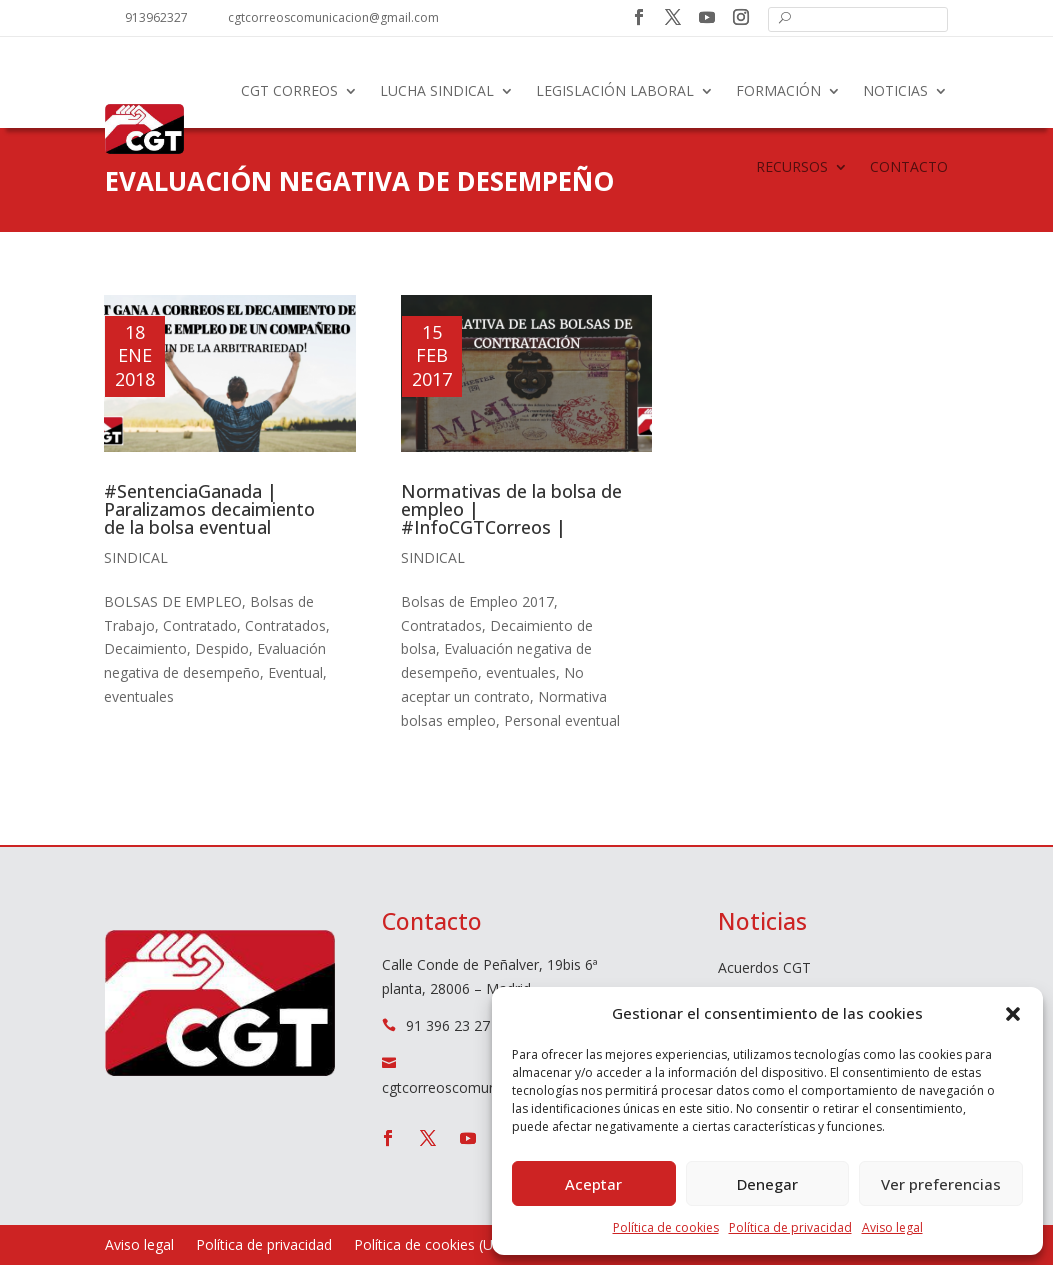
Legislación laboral (615, 90)
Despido (222, 648)
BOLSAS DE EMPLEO (173, 601)
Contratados (285, 625)
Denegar (767, 1184)
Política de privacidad (790, 1227)
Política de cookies (666, 1227)
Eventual (295, 672)
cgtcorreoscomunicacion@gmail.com (333, 17)
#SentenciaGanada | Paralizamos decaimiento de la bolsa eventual (209, 509)
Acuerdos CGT (764, 969)
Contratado (200, 625)
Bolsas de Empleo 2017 (477, 601)
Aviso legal (892, 1227)
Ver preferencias (941, 1184)
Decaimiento (145, 648)
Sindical (136, 557)
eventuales (139, 696)
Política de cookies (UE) (430, 1246)
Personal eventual (562, 720)
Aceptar (593, 1184)
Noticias (895, 90)
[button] (1013, 1014)
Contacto (909, 166)
